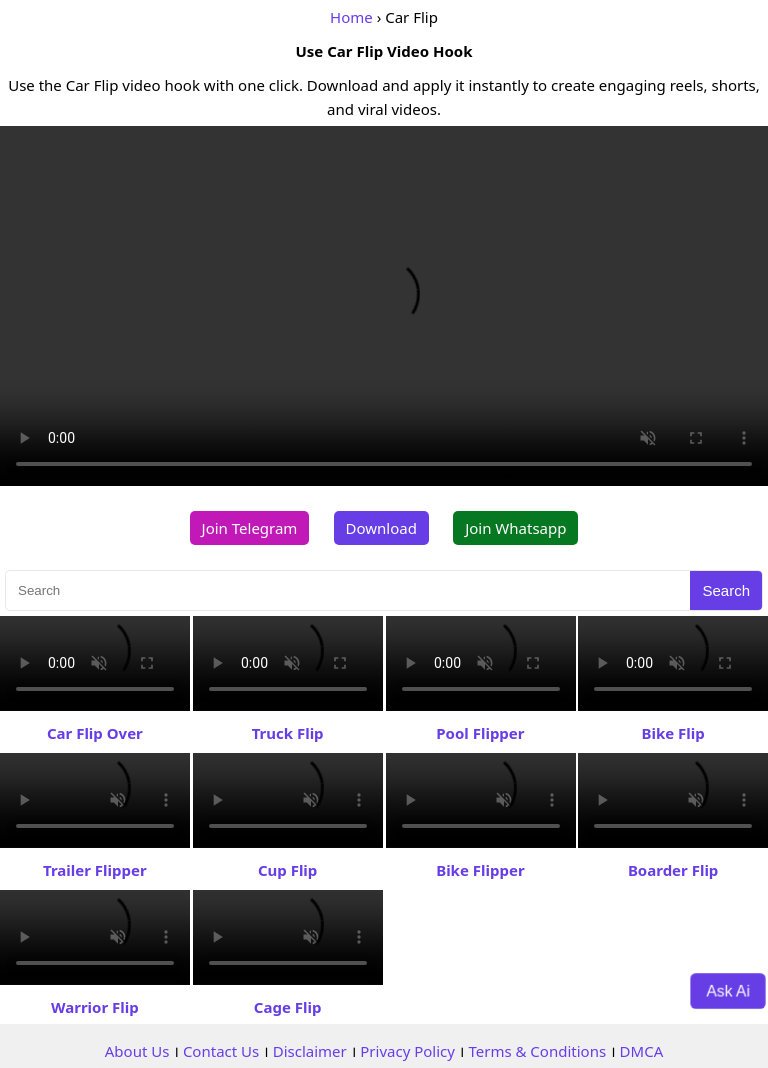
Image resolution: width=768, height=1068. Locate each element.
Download (381, 528)
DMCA (642, 1051)
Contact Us (221, 1051)
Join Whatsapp (515, 528)
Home (351, 17)
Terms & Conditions (537, 1051)
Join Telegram (250, 528)
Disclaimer (310, 1051)
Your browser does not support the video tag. (384, 306)
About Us (137, 1051)
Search (726, 590)
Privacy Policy (407, 1051)
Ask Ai (728, 990)
